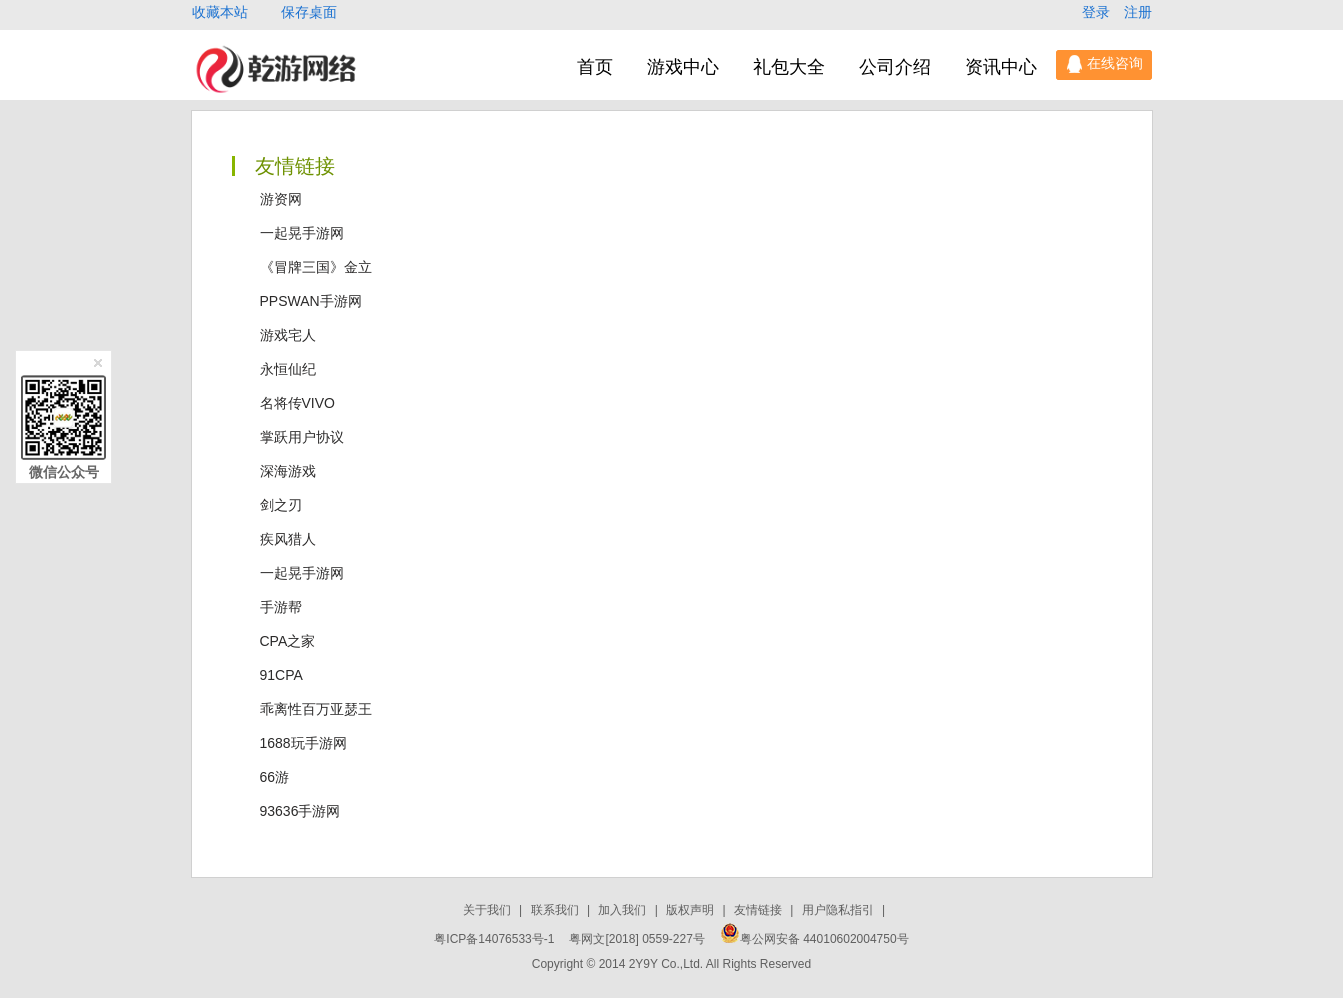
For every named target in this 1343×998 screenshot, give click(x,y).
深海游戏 (288, 471)
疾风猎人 (288, 539)
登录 (1098, 12)
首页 (595, 67)
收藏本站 (222, 12)
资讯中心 (1001, 67)
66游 (275, 777)
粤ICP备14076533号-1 (494, 939)
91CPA (281, 675)
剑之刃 (281, 505)
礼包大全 (789, 67)
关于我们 (488, 910)
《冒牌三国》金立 (316, 267)
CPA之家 (288, 641)
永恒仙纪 (288, 369)
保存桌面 (309, 12)
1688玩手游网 (303, 743)
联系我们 (556, 910)
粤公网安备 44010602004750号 (814, 939)
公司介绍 (895, 67)
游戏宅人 (288, 335)
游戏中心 (683, 67)
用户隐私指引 (839, 910)
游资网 (281, 199)
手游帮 (281, 607)
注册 (1138, 12)
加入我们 (623, 910)
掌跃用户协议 (302, 437)
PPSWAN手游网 (311, 301)
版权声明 (691, 910)
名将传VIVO (297, 403)
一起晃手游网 (302, 233)
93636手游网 (300, 811)
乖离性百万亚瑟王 (316, 709)
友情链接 (759, 910)
